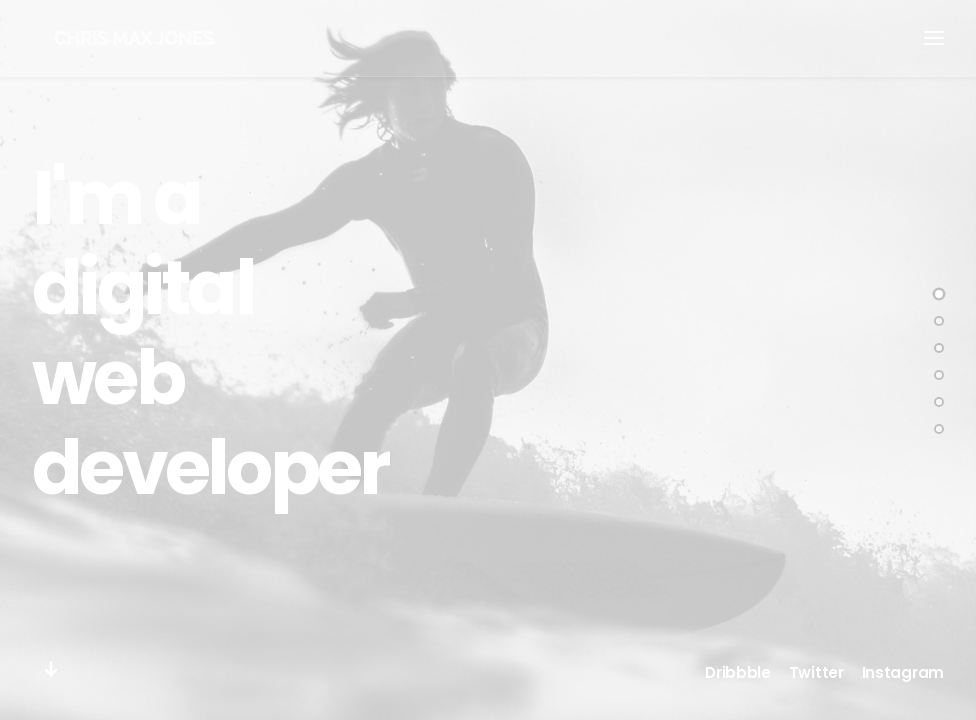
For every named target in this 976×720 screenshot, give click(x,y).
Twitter (816, 672)
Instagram (903, 672)
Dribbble (738, 672)
